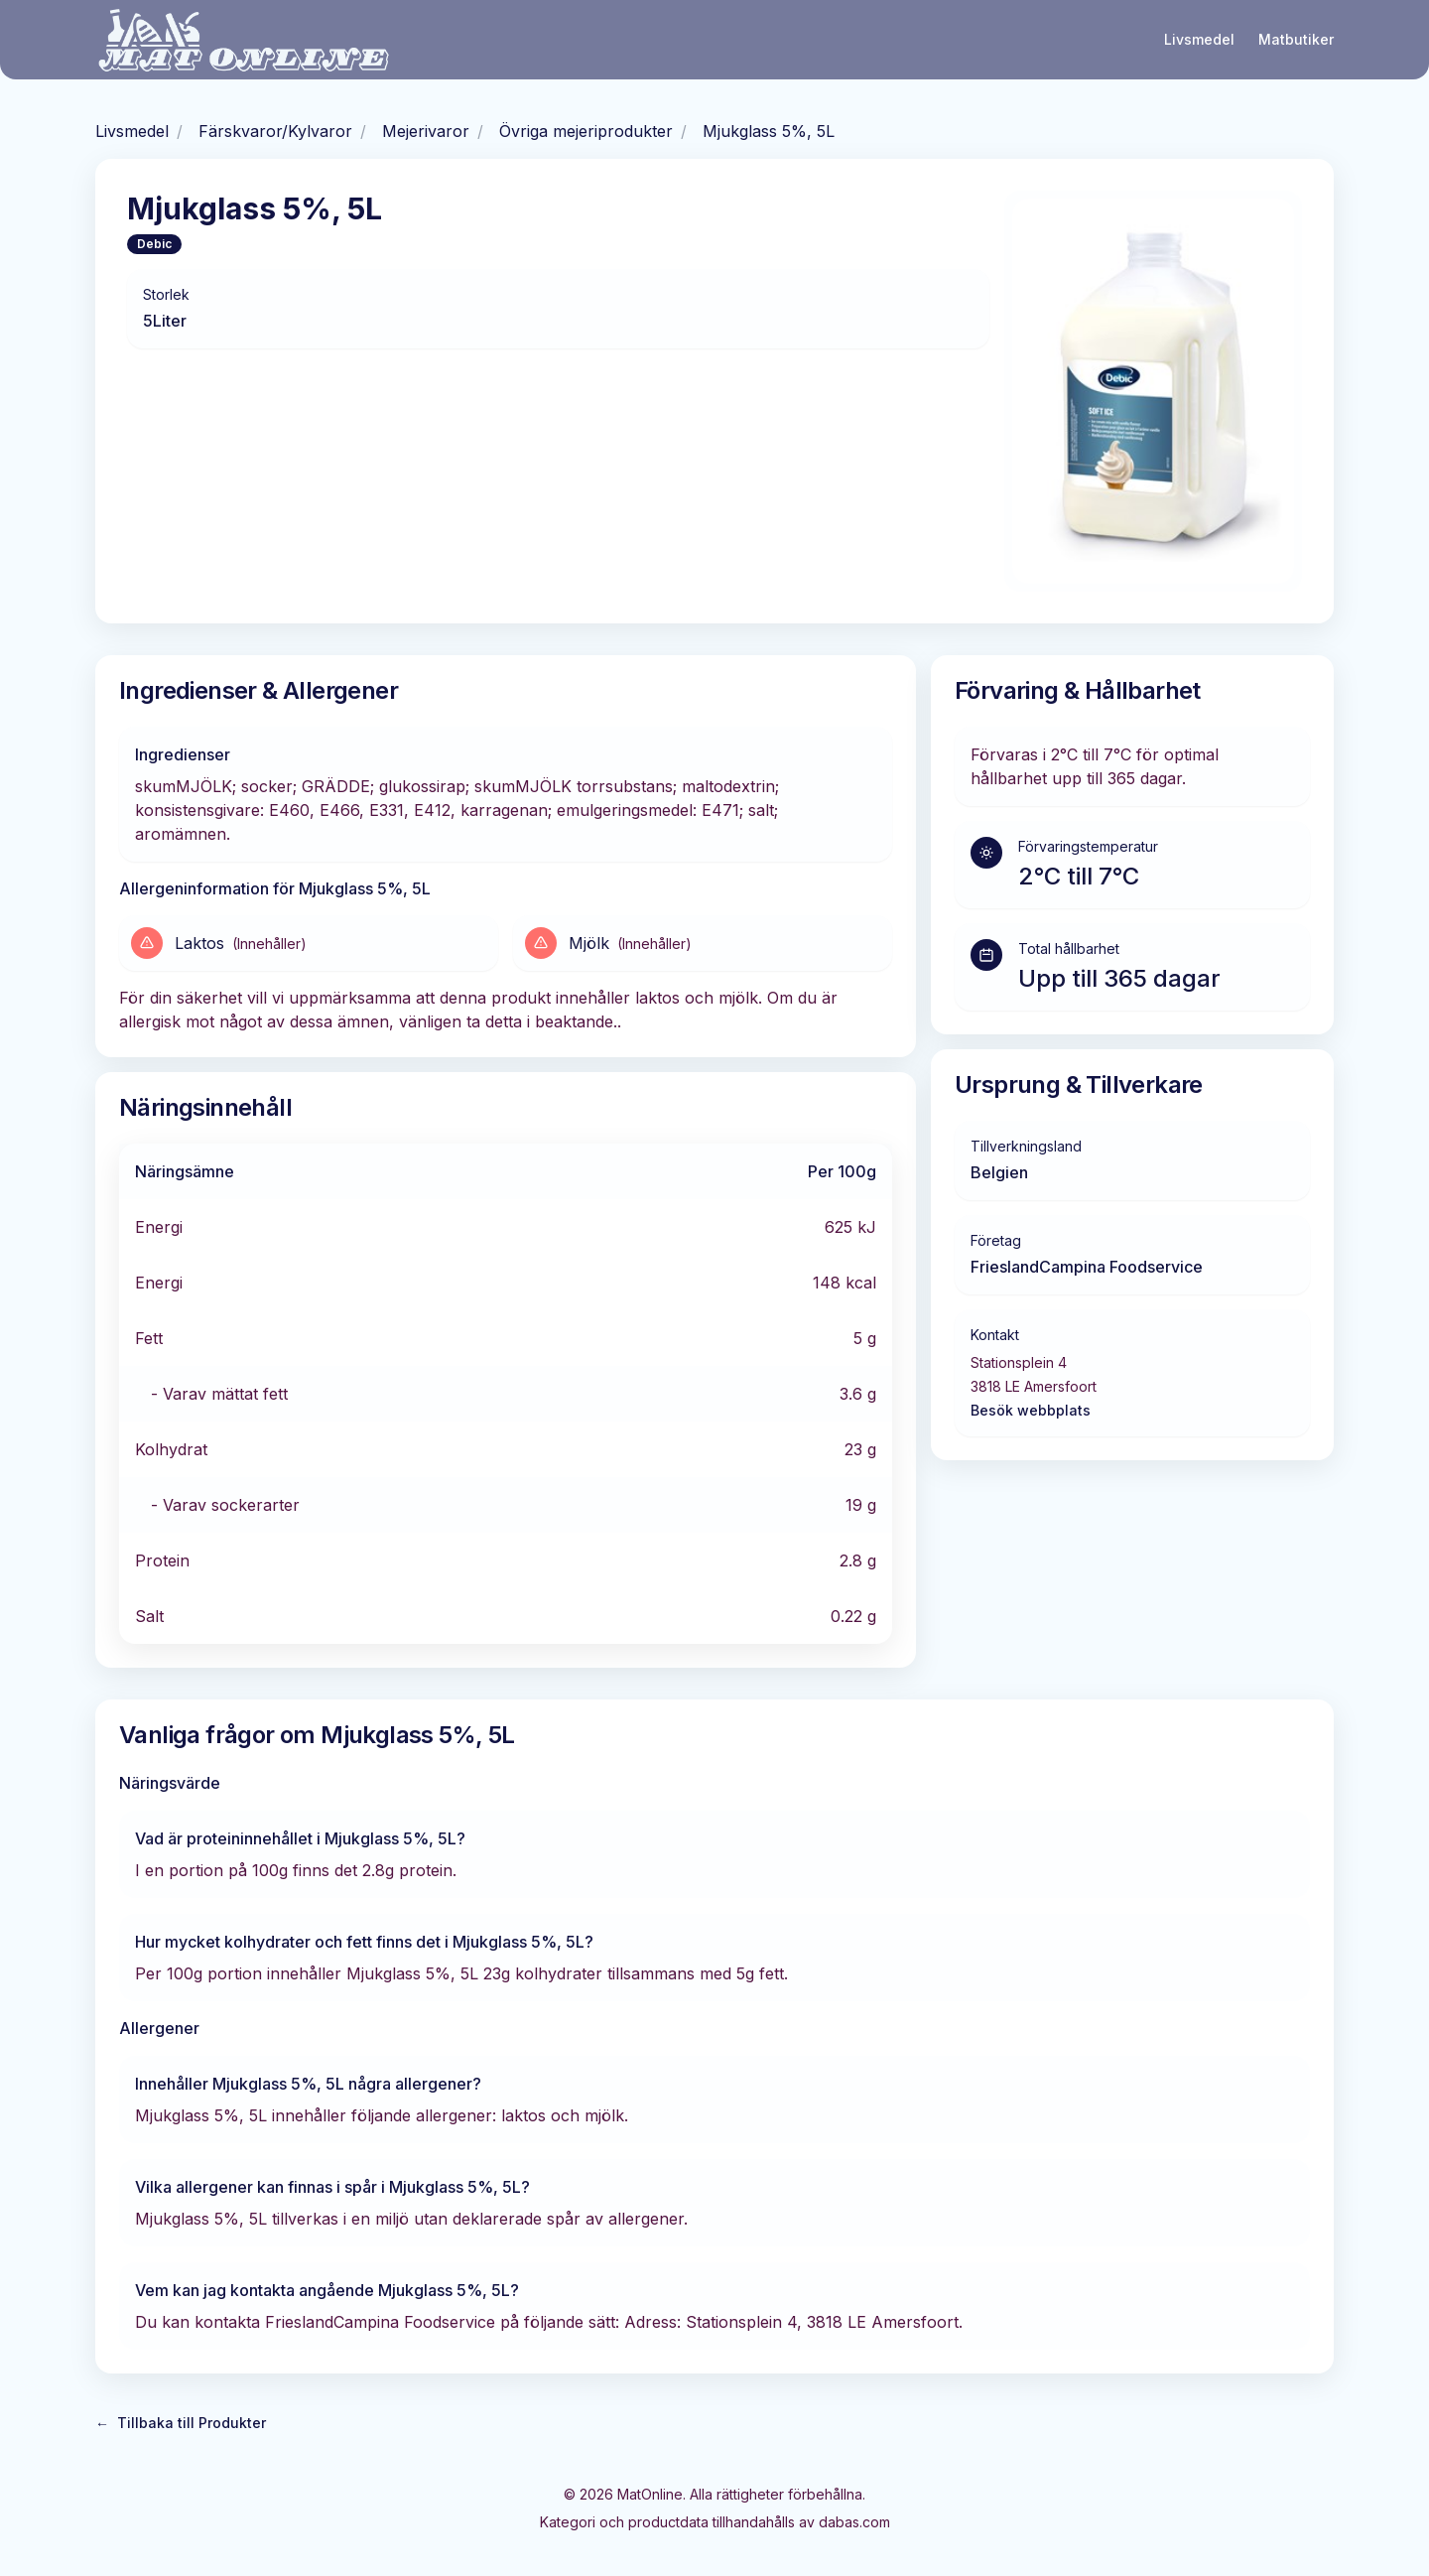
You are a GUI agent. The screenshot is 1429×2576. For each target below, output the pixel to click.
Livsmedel (1199, 39)
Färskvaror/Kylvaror (275, 131)
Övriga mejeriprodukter (586, 131)
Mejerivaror (425, 131)
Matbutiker (1296, 39)
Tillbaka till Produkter (180, 2423)
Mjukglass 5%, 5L (769, 131)
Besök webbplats (1031, 1410)
